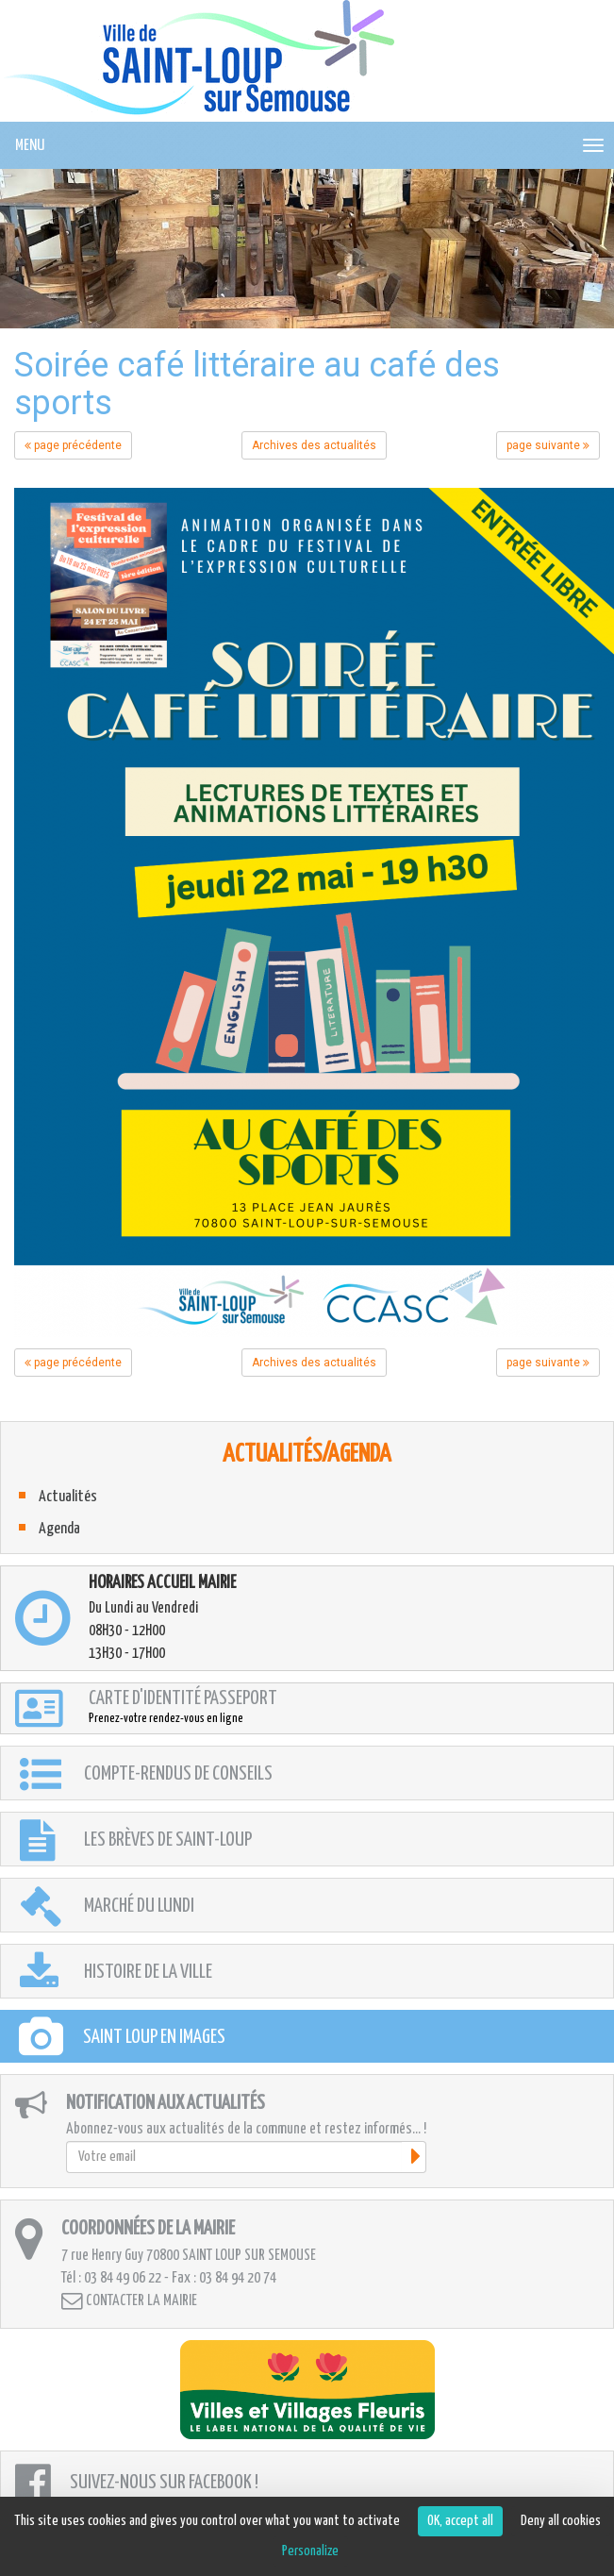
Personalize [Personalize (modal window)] (310, 2551)
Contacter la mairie (129, 2301)
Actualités (68, 1497)
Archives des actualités (314, 445)
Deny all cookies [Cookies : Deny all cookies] (561, 2521)
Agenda (59, 1529)
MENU (29, 146)
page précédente (73, 445)
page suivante (547, 445)
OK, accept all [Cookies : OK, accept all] (460, 2521)
